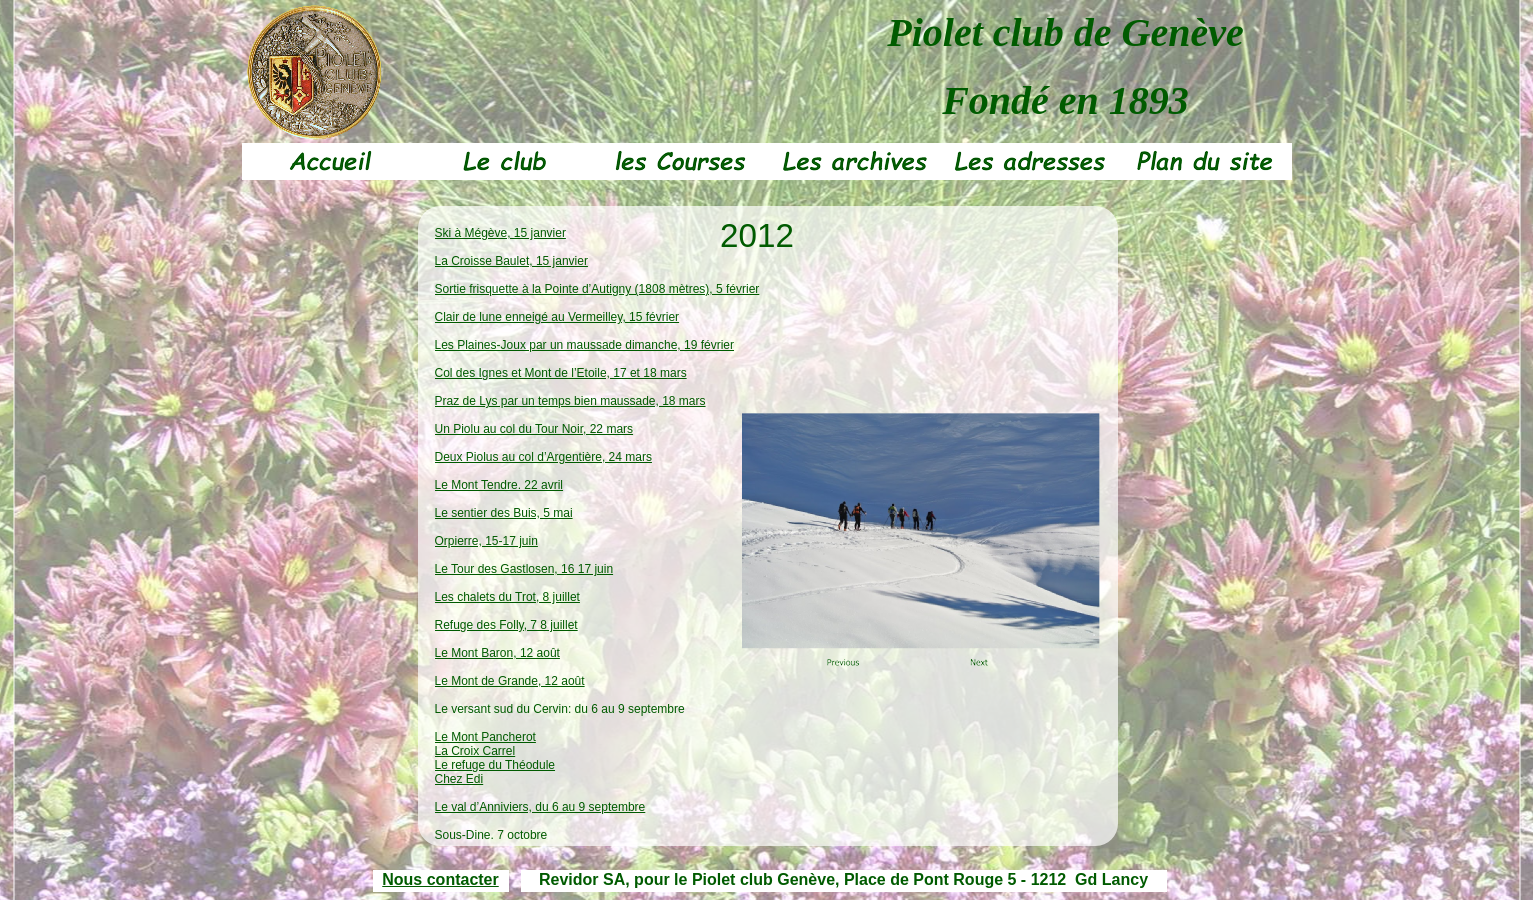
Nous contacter (440, 879)
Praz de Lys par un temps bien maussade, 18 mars (570, 401)
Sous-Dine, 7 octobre (491, 835)
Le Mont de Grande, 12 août (510, 681)
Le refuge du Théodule (495, 765)
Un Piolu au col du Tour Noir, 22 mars (534, 429)
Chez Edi (459, 779)
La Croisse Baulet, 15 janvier (511, 261)
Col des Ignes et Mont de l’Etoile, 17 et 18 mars (561, 373)
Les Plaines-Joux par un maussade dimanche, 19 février (585, 345)
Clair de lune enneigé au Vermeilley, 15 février (557, 317)
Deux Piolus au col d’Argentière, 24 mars (543, 457)
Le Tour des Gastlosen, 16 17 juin (524, 569)
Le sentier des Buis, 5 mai (504, 513)
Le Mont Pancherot (485, 737)
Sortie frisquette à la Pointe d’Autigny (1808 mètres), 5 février (597, 289)
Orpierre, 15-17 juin (486, 541)
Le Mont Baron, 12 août (497, 653)
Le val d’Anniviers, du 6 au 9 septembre (540, 807)
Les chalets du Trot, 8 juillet (507, 597)
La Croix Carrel (475, 751)
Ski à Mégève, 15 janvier (500, 233)
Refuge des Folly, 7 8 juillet (506, 625)
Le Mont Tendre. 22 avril (499, 485)
